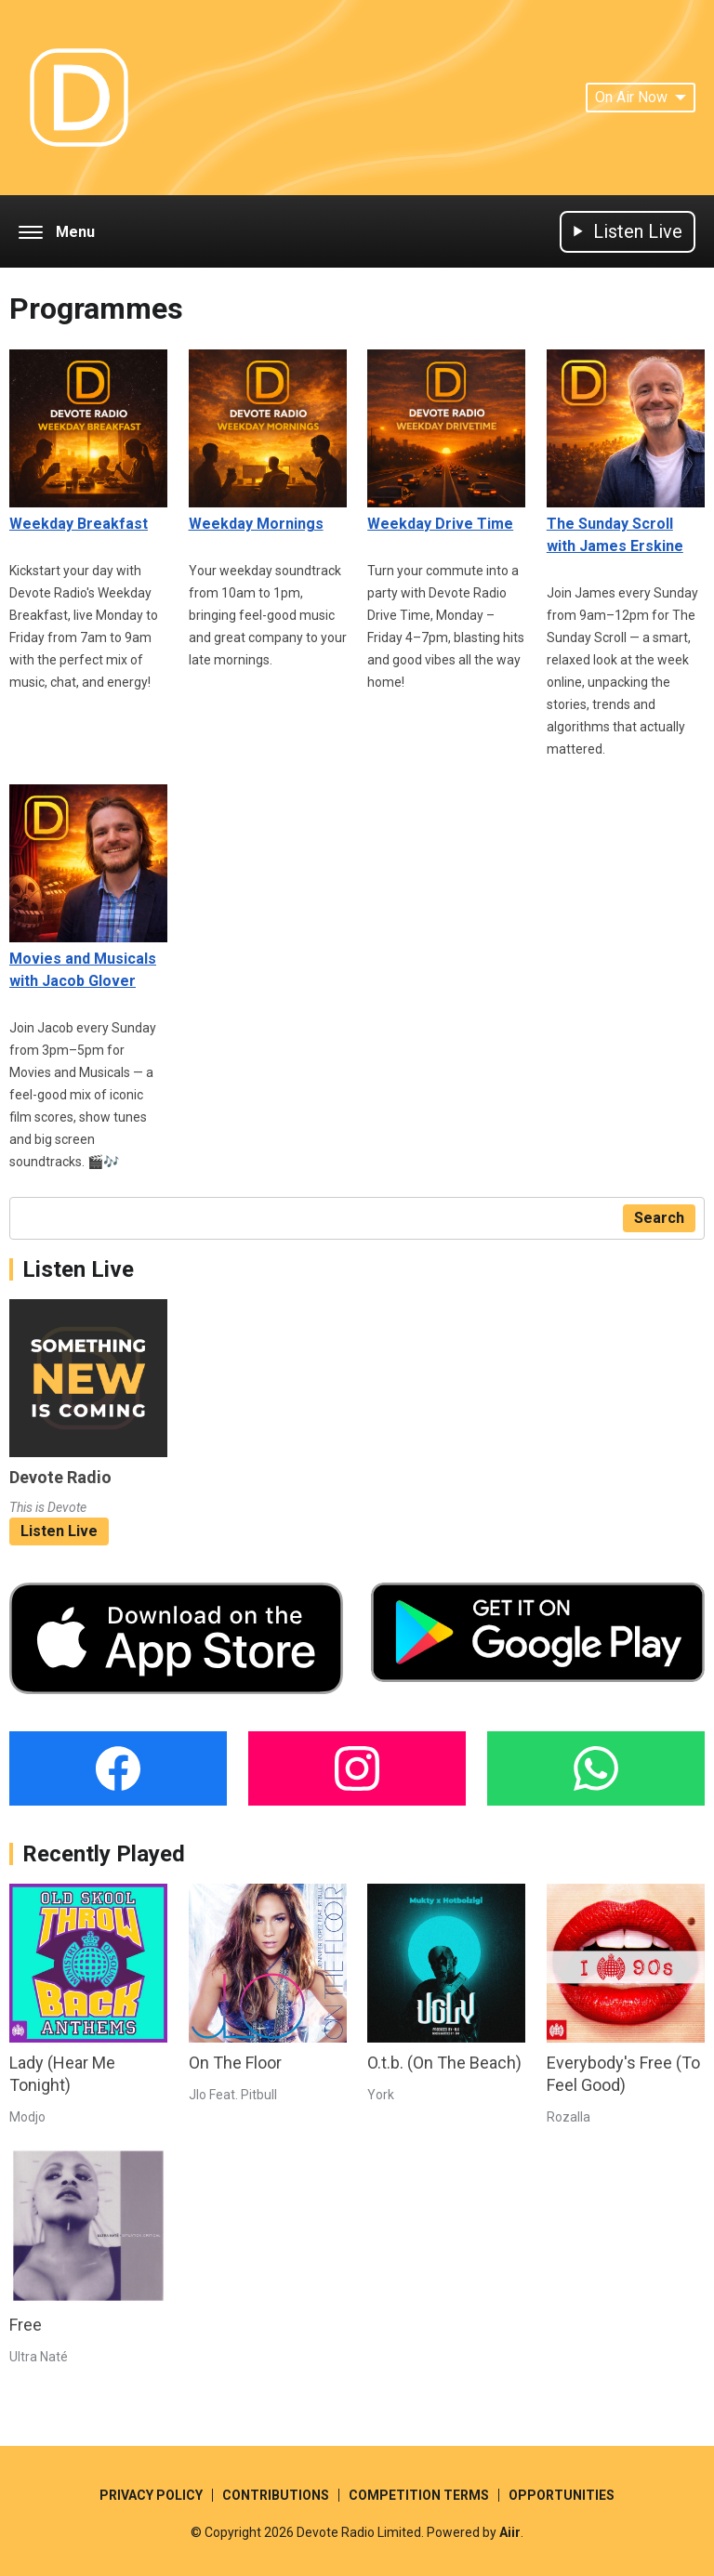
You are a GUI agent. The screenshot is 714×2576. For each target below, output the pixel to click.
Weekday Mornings (268, 440)
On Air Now (640, 97)
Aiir (510, 2532)
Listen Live (59, 1531)
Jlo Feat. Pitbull (233, 2094)
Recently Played (103, 1854)
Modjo (27, 2116)
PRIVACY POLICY (151, 2495)
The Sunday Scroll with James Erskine (626, 452)
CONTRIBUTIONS (275, 2495)
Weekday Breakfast (88, 440)
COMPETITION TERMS (419, 2495)
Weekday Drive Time (446, 440)
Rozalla (568, 2116)
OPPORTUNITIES (562, 2495)
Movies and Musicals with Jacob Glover (88, 887)
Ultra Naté (38, 2356)
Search (659, 1218)
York (380, 2094)
